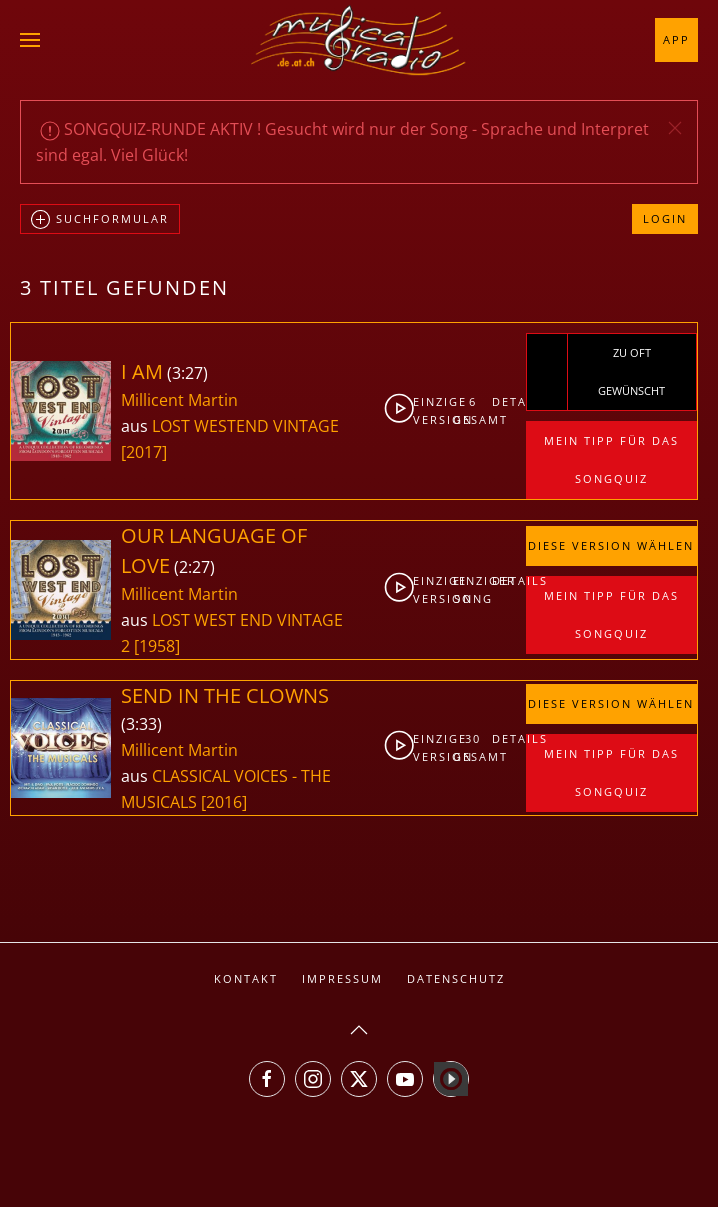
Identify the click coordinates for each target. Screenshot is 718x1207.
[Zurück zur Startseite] (359, 40)
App (676, 39)
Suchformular (100, 220)
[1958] (157, 646)
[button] (30, 40)
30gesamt (473, 747)
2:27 (194, 567)
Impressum (342, 978)
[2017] (144, 452)
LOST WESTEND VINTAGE (245, 426)
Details (508, 401)
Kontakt (246, 978)
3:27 (187, 373)
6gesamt (473, 410)
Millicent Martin (179, 400)
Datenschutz (456, 978)
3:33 (141, 724)
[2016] (224, 802)
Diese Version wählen (611, 545)
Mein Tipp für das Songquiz (611, 459)
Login (665, 218)
